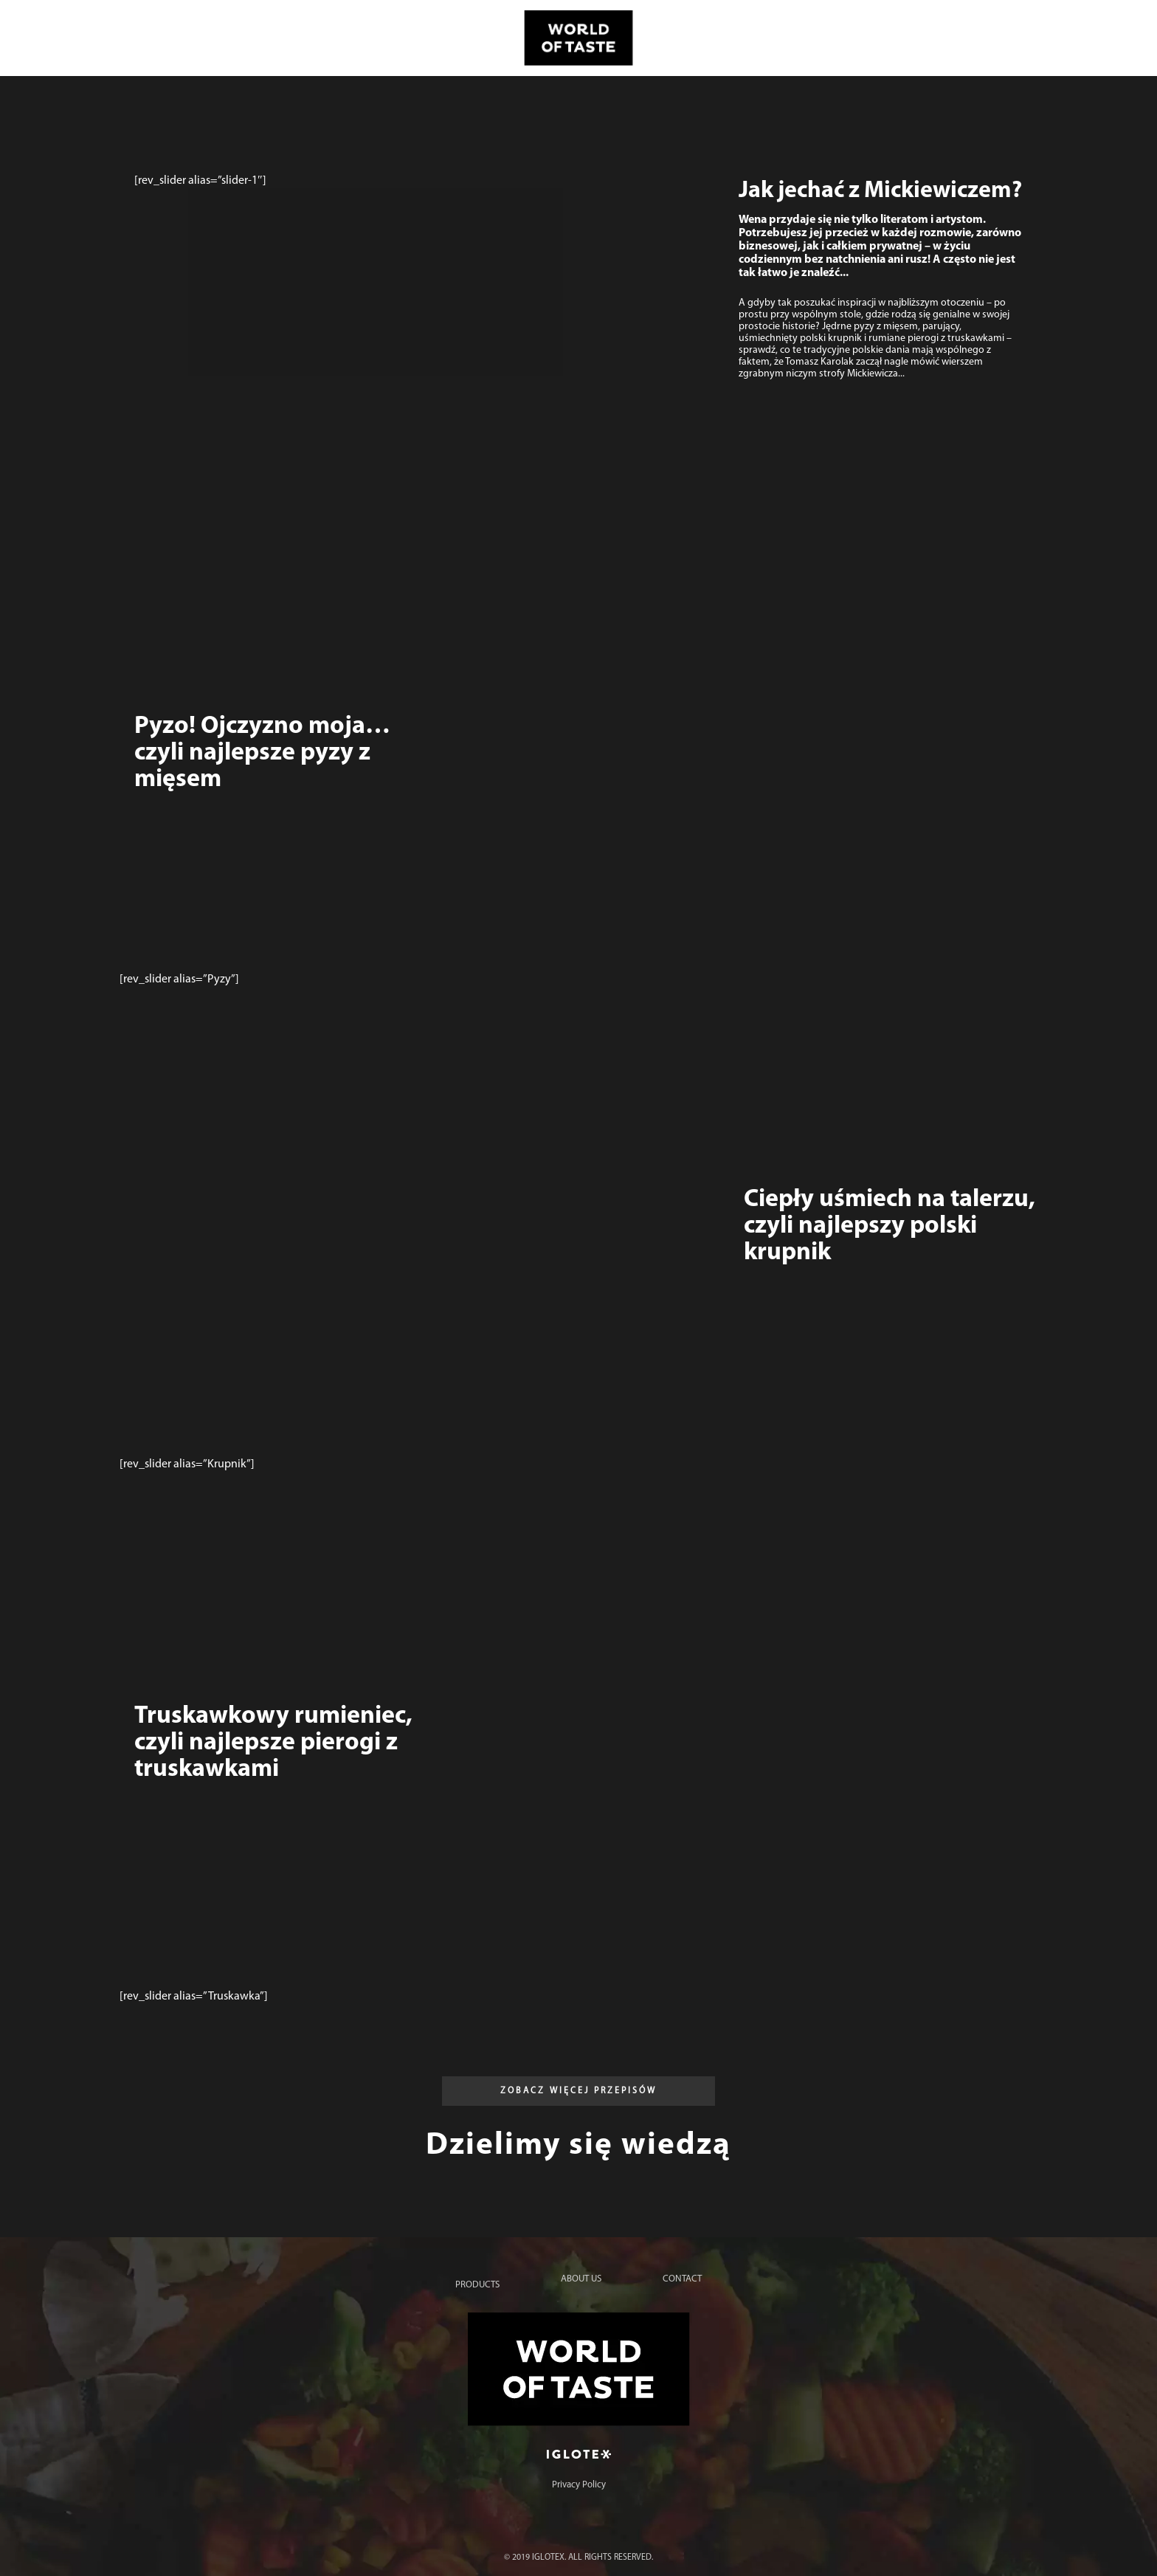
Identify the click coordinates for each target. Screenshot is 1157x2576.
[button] (578, 2091)
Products (477, 2285)
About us (581, 2279)
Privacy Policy (579, 2485)
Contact (682, 2279)
